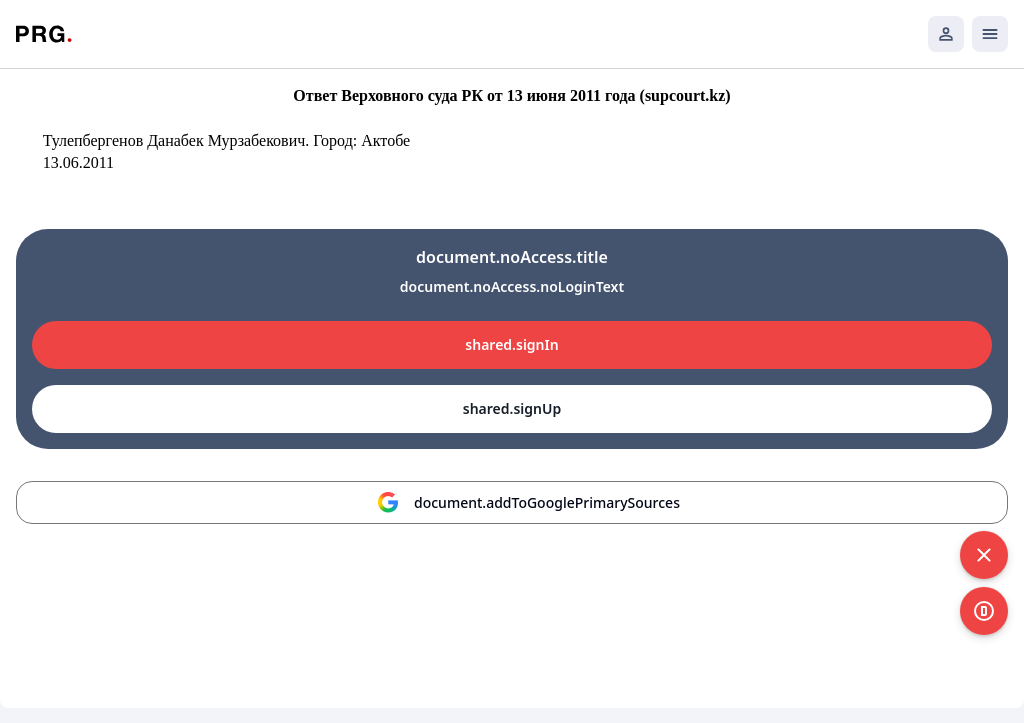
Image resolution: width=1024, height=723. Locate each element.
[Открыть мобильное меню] (990, 34)
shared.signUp (512, 408)
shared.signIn (511, 344)
